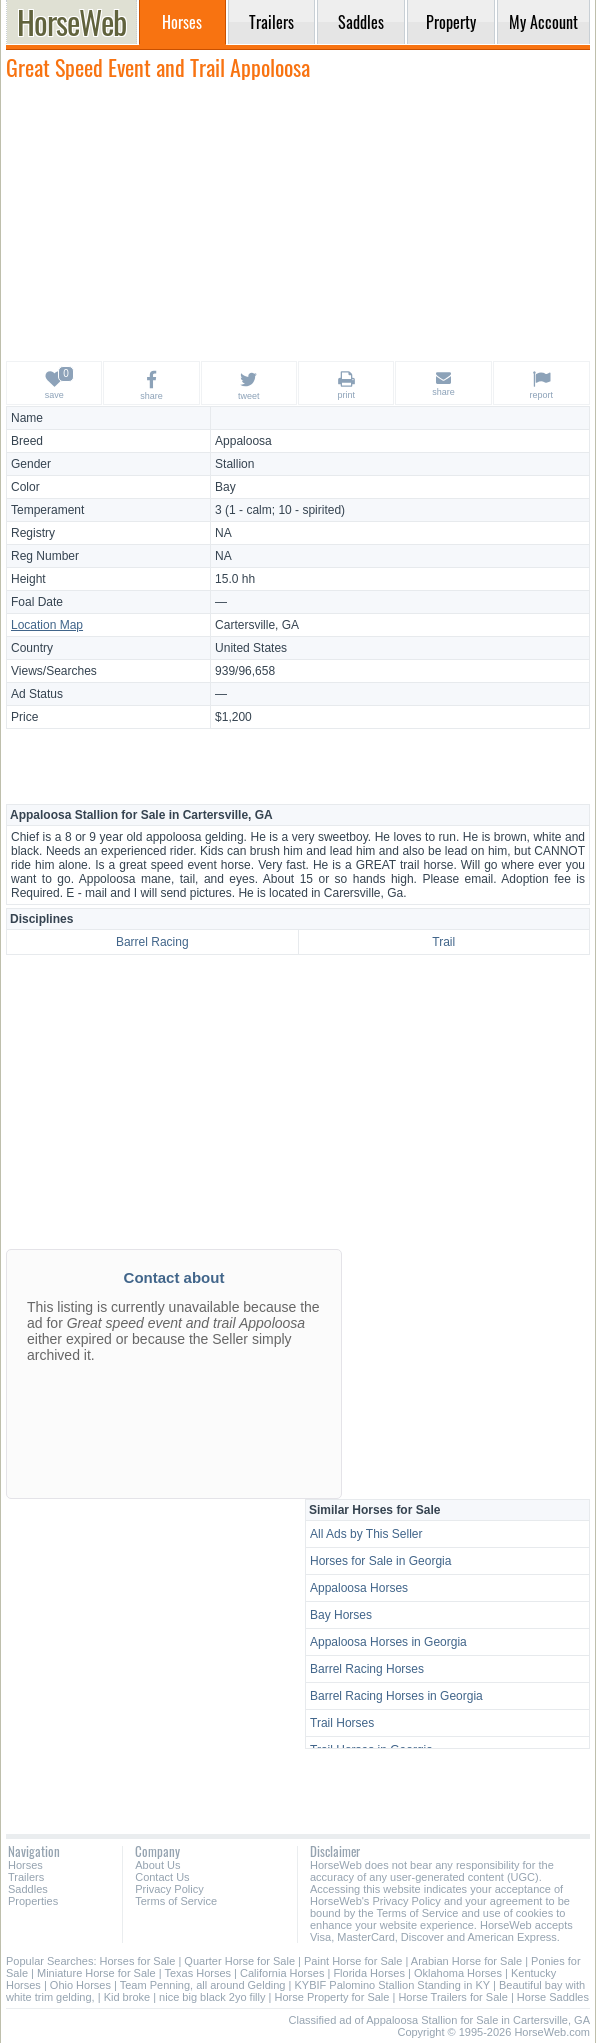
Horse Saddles (553, 1997)
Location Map (47, 625)
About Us (157, 1865)
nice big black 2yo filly (212, 1997)
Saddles (28, 1889)
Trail (443, 942)
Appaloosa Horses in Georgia (388, 1642)
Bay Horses (341, 1615)
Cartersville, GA (257, 625)
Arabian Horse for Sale (466, 1961)
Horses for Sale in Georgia (380, 1561)
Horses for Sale (138, 1961)
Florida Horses (369, 1973)
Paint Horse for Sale (353, 1961)
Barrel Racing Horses (367, 1669)
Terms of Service (176, 1901)
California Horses (282, 1973)
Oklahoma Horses (458, 1973)
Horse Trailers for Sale (452, 1997)
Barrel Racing (152, 942)
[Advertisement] (298, 220)
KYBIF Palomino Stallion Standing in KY (391, 1985)
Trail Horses (342, 1723)
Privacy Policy (169, 1889)
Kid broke (127, 1997)
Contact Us (162, 1877)
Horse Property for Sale (331, 1997)
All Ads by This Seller (366, 1534)
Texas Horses (197, 1973)
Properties (33, 1901)
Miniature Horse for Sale (96, 1973)
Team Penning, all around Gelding (203, 1985)
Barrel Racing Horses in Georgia (396, 1696)
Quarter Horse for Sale (239, 1961)
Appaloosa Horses (359, 1588)
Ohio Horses (80, 1985)
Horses (25, 1865)
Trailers (26, 1877)
